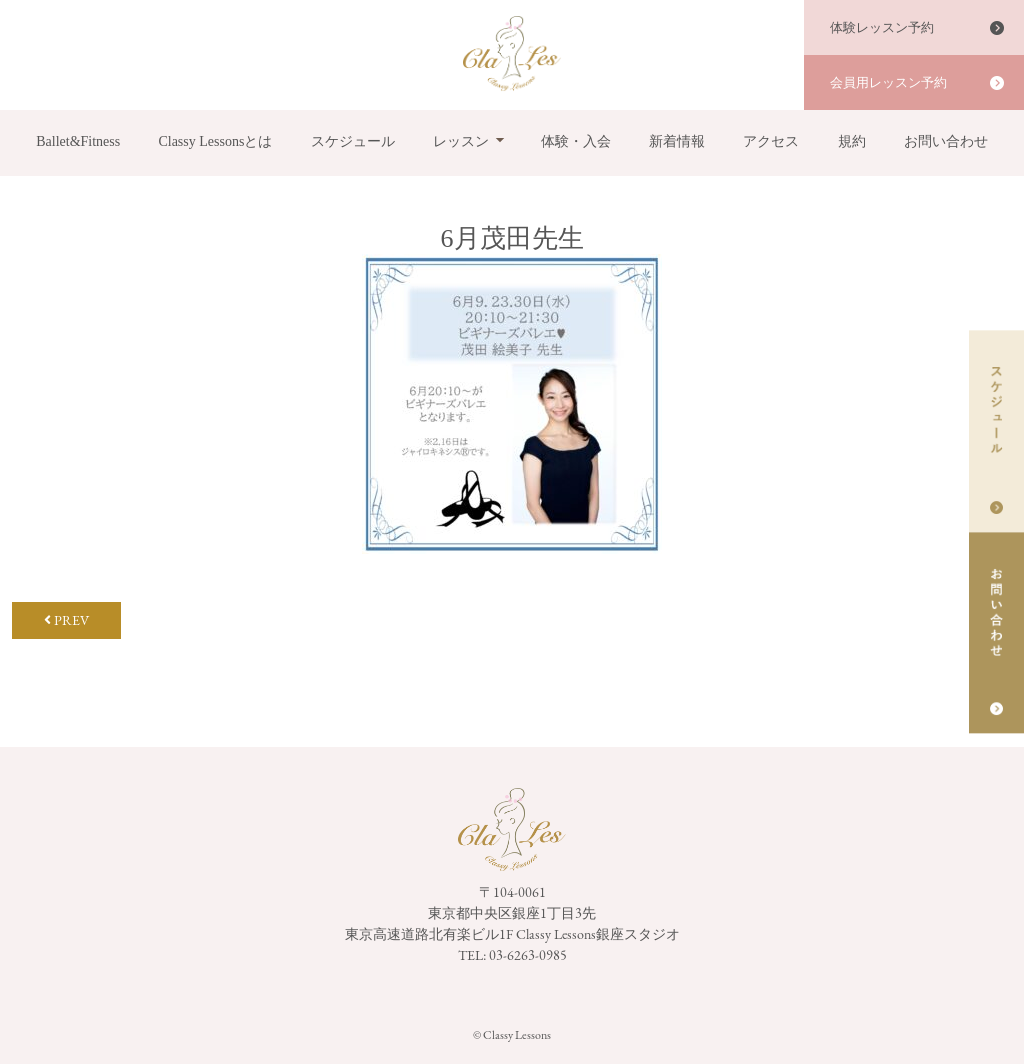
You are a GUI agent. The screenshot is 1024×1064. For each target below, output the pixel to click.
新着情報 (677, 141)
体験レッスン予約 (882, 27)
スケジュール (353, 141)
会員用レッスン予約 (888, 82)
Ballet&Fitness (78, 141)
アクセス (771, 141)
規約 (852, 141)
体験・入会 (576, 141)
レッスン (461, 141)
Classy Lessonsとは (215, 141)
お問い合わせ (946, 141)
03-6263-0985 (528, 955)
